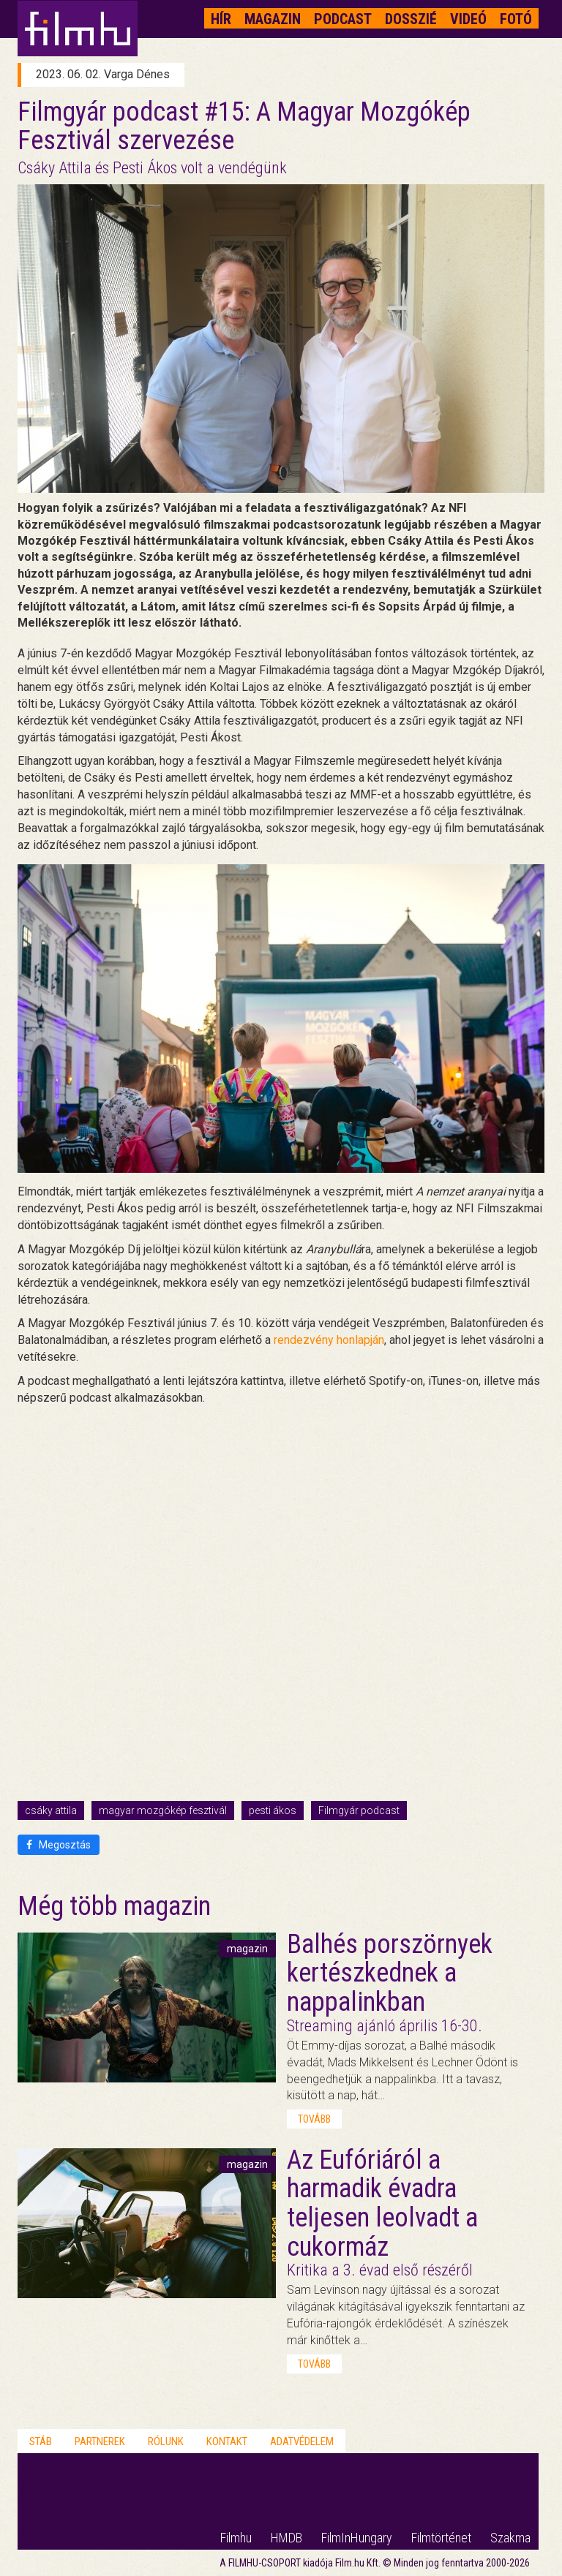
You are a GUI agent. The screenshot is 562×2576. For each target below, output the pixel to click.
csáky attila (51, 1810)
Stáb (40, 2441)
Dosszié (411, 19)
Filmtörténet (441, 2537)
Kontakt (226, 2441)
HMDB (286, 2537)
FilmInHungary (356, 2537)
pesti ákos (272, 1810)
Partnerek (100, 2441)
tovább (314, 2119)
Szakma (510, 2537)
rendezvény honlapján (329, 1340)
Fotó (516, 19)
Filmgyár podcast (359, 1810)
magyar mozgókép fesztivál (163, 1810)
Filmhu (236, 2537)
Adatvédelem (302, 2441)
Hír (221, 19)
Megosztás (58, 1845)
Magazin (272, 19)
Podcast (343, 19)
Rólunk (166, 2441)
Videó (468, 19)
